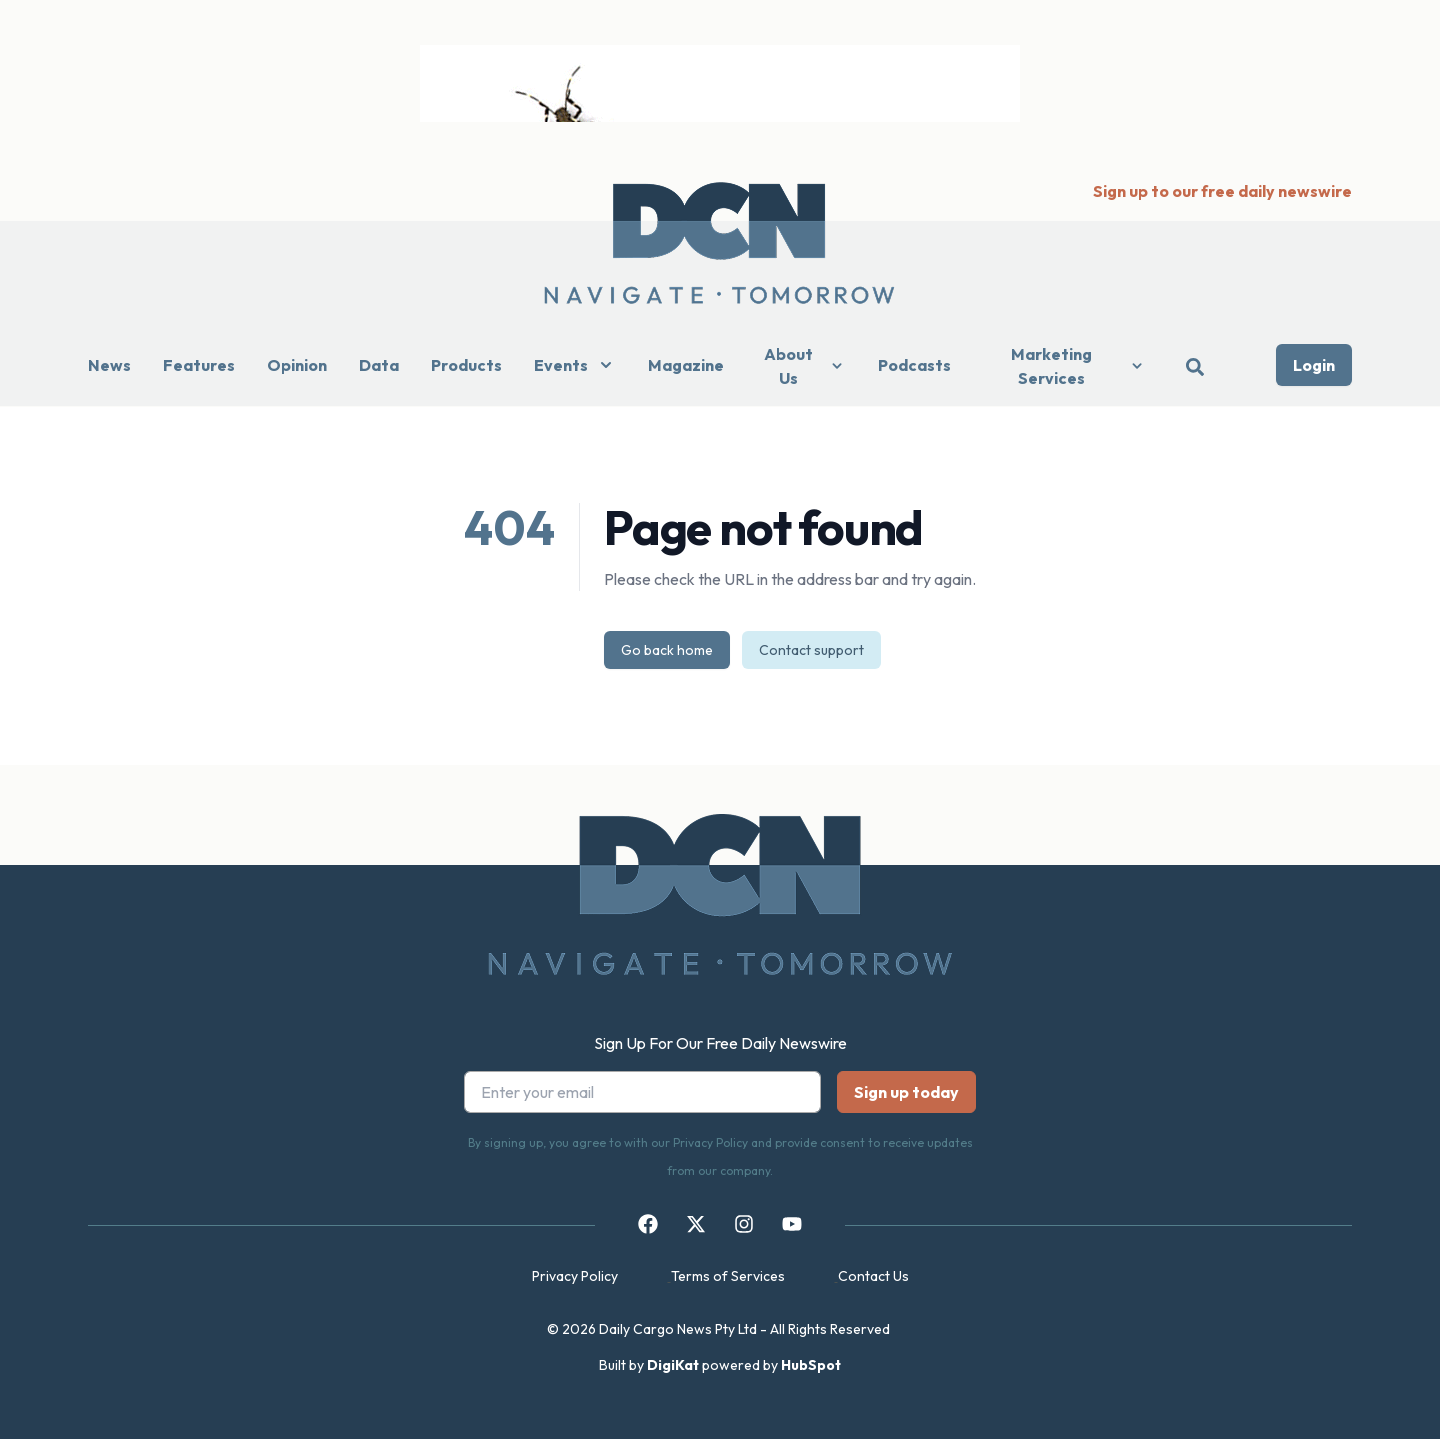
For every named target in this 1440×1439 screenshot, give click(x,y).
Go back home (667, 650)
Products (466, 365)
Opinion (297, 365)
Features (199, 365)
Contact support (811, 650)
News (109, 365)
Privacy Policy (575, 1276)
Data (379, 365)
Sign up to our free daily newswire (1222, 191)
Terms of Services (728, 1276)
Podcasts (914, 365)
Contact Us (873, 1276)
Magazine (686, 365)
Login (1314, 365)
